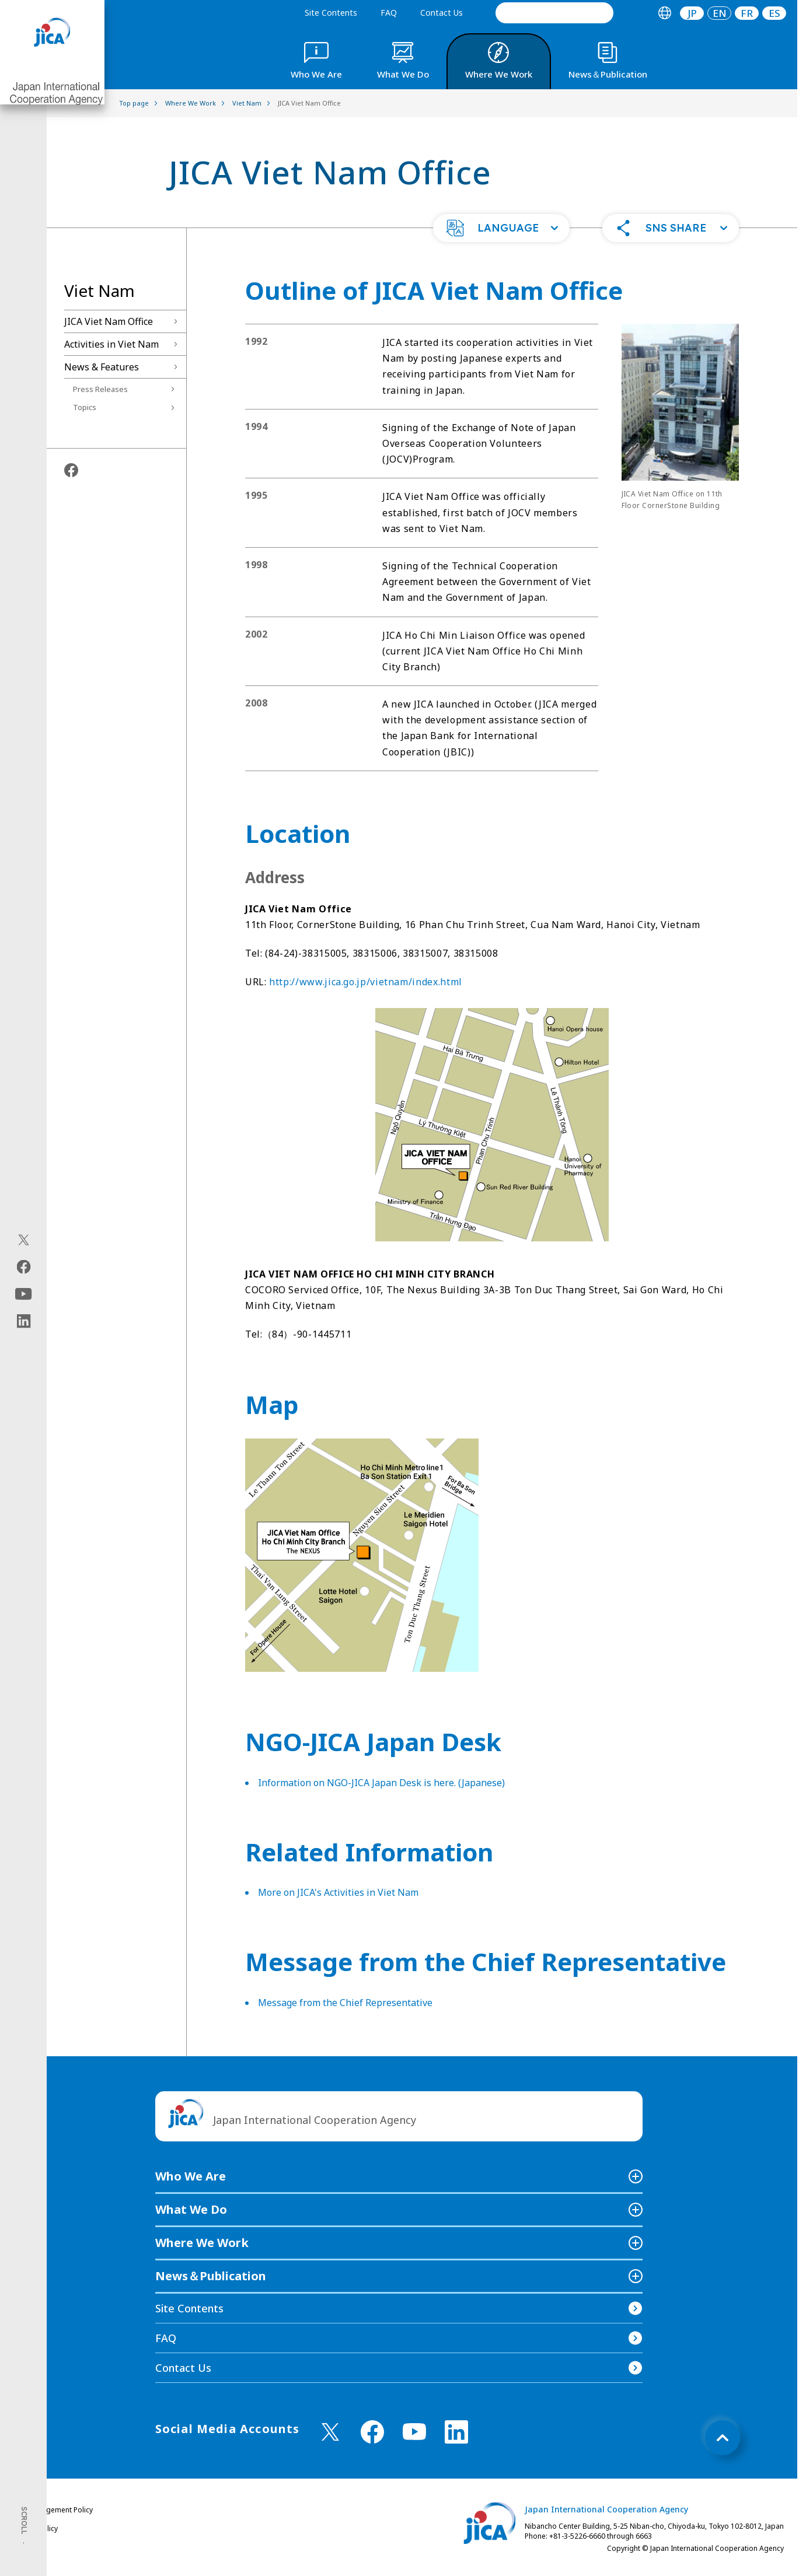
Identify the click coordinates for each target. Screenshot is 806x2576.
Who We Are (190, 2176)
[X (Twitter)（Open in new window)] (23, 1240)
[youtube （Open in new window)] (414, 2431)
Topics (84, 407)
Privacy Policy (35, 2528)
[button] (501, 228)
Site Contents (331, 12)
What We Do (191, 2209)
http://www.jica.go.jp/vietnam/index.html (365, 981)
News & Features (101, 366)
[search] (554, 12)
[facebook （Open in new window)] (372, 2432)
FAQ (389, 12)
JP (692, 13)
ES (774, 13)
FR (747, 13)
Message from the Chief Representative (345, 2002)
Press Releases (100, 389)
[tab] (664, 13)
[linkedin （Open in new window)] (456, 2432)
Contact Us (441, 12)
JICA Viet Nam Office (108, 321)
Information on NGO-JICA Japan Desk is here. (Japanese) (381, 1782)
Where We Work (202, 2242)
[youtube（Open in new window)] (23, 1294)
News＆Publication (210, 2276)
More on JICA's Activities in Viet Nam (338, 1892)
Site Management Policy (53, 2510)
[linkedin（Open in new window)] (23, 1321)
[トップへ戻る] (722, 2437)
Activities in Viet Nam (111, 344)
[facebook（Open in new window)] (23, 1267)
